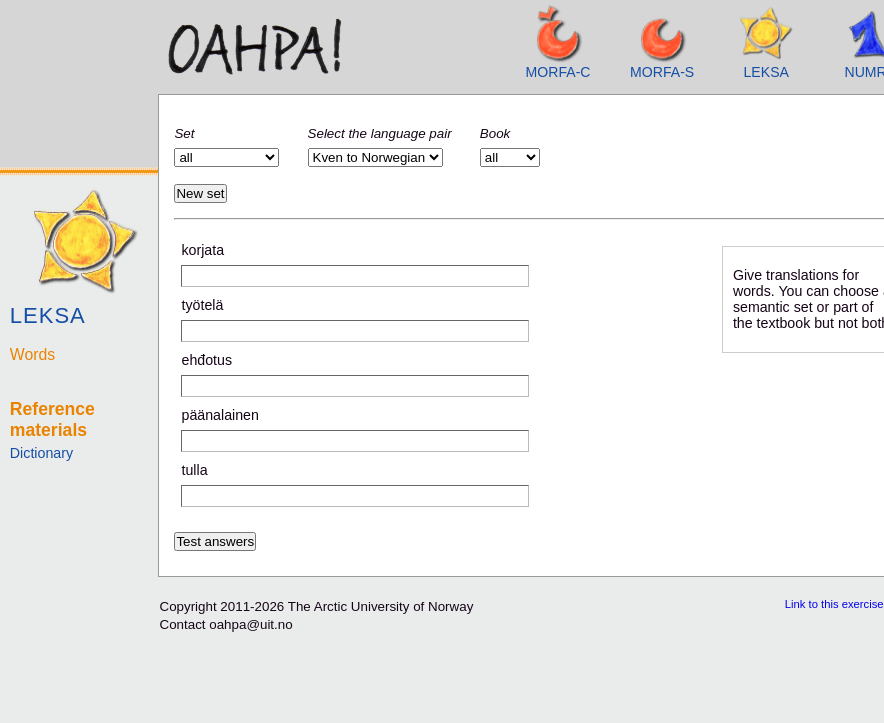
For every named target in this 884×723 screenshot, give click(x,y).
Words (32, 354)
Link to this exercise (834, 604)
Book (495, 133)
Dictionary (41, 453)
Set (184, 133)
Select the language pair (380, 133)
